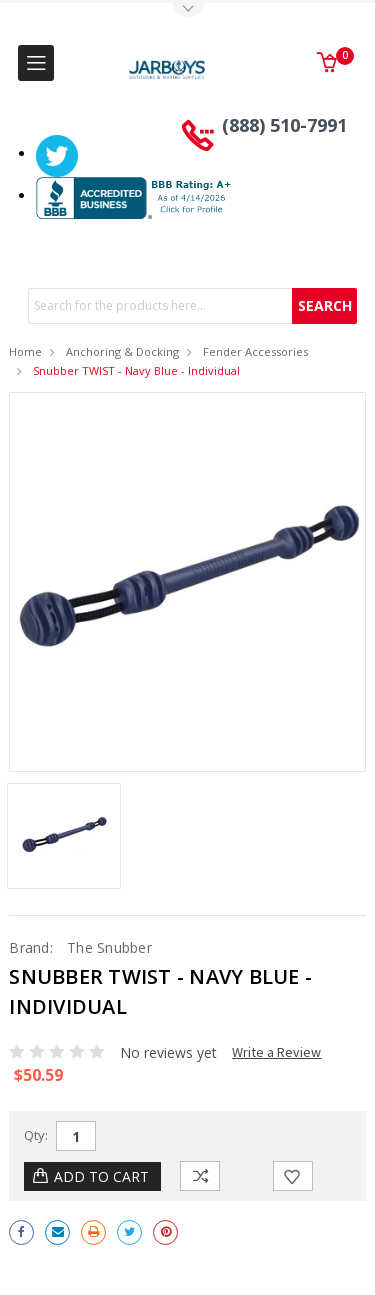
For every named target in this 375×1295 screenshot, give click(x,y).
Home (25, 351)
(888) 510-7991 (284, 125)
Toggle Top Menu (188, 10)
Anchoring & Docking (122, 351)
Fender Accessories (255, 351)
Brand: (31, 947)
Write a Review (276, 1052)
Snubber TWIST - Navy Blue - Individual (136, 370)
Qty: (36, 1135)
